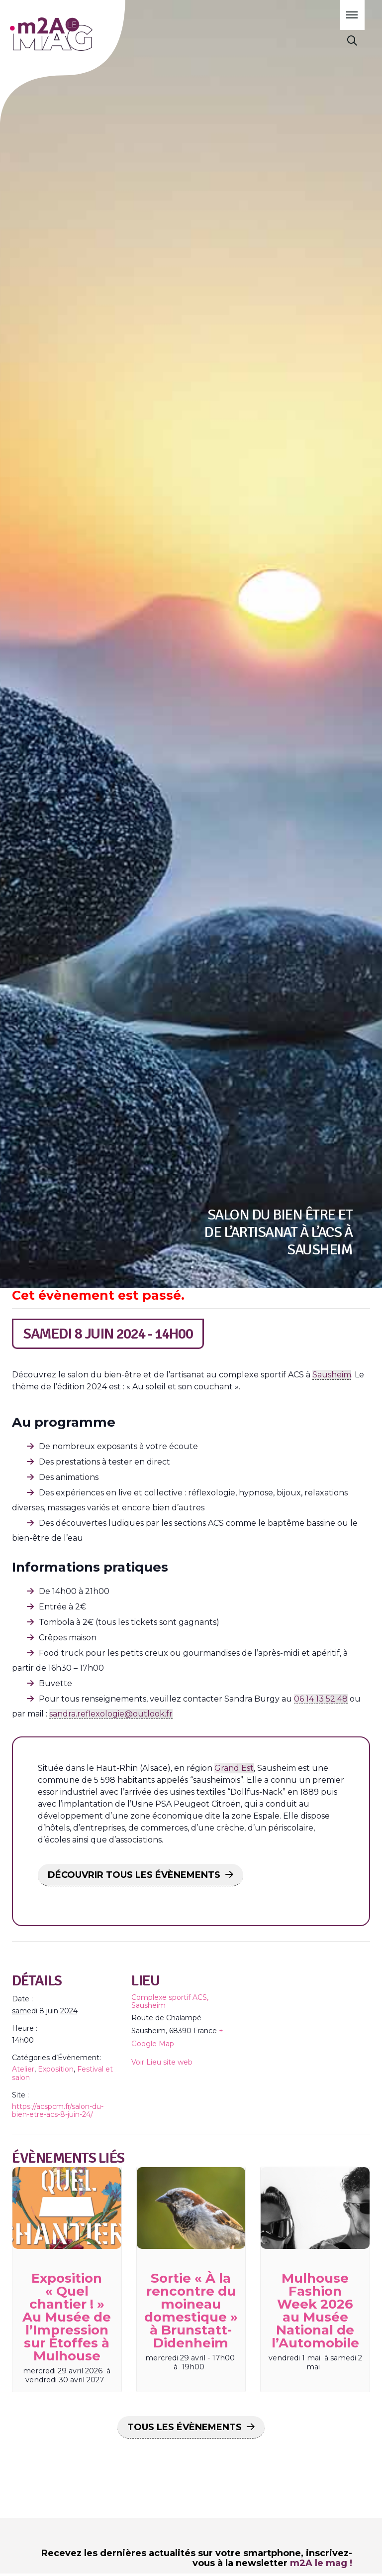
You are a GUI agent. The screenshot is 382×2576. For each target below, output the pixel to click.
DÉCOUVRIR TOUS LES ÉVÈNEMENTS (134, 1874)
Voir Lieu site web (161, 2062)
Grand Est (234, 1768)
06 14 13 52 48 (321, 1699)
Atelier (23, 2069)
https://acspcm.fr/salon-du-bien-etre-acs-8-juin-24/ (57, 2110)
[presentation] (66, 2208)
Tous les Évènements (184, 2427)
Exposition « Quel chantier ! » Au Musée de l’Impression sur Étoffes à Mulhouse (66, 2317)
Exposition (56, 2069)
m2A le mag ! (321, 2563)
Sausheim (331, 1374)
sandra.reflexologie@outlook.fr (111, 1713)
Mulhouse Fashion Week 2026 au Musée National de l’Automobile (315, 2310)
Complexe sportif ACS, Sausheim (169, 2001)
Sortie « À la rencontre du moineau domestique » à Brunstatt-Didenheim (191, 2310)
